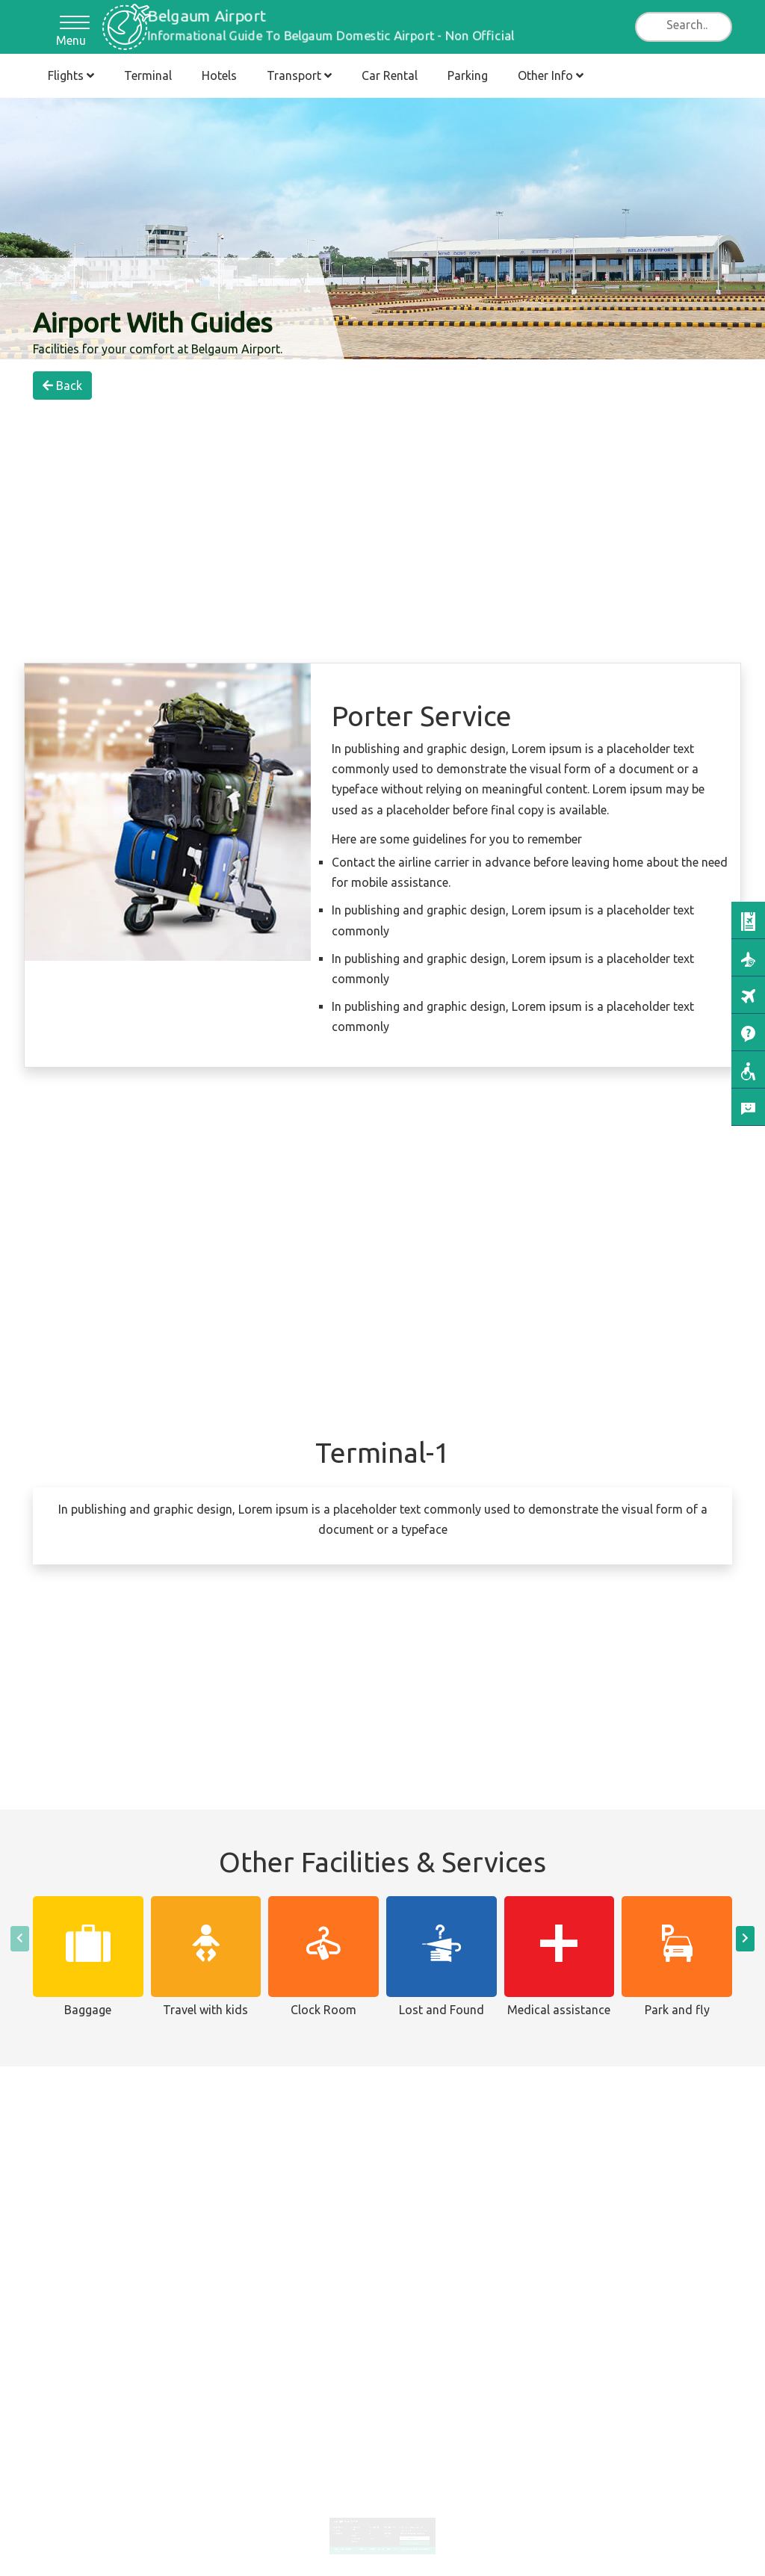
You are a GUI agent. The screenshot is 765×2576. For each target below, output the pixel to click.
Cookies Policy (374, 2537)
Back (62, 385)
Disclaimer (366, 2536)
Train (372, 2526)
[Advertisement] (383, 446)
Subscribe (409, 2532)
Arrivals (344, 2521)
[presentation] (19, 1938)
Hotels (219, 75)
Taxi (372, 2523)
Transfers (374, 2528)
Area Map (386, 2523)
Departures (345, 2523)
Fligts (386, 2536)
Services (385, 2521)
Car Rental (390, 75)
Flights (71, 75)
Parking (467, 75)
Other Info (550, 75)
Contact (381, 2536)
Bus (372, 2521)
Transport (299, 75)
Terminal (148, 75)
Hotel (358, 2526)
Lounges (385, 2526)
